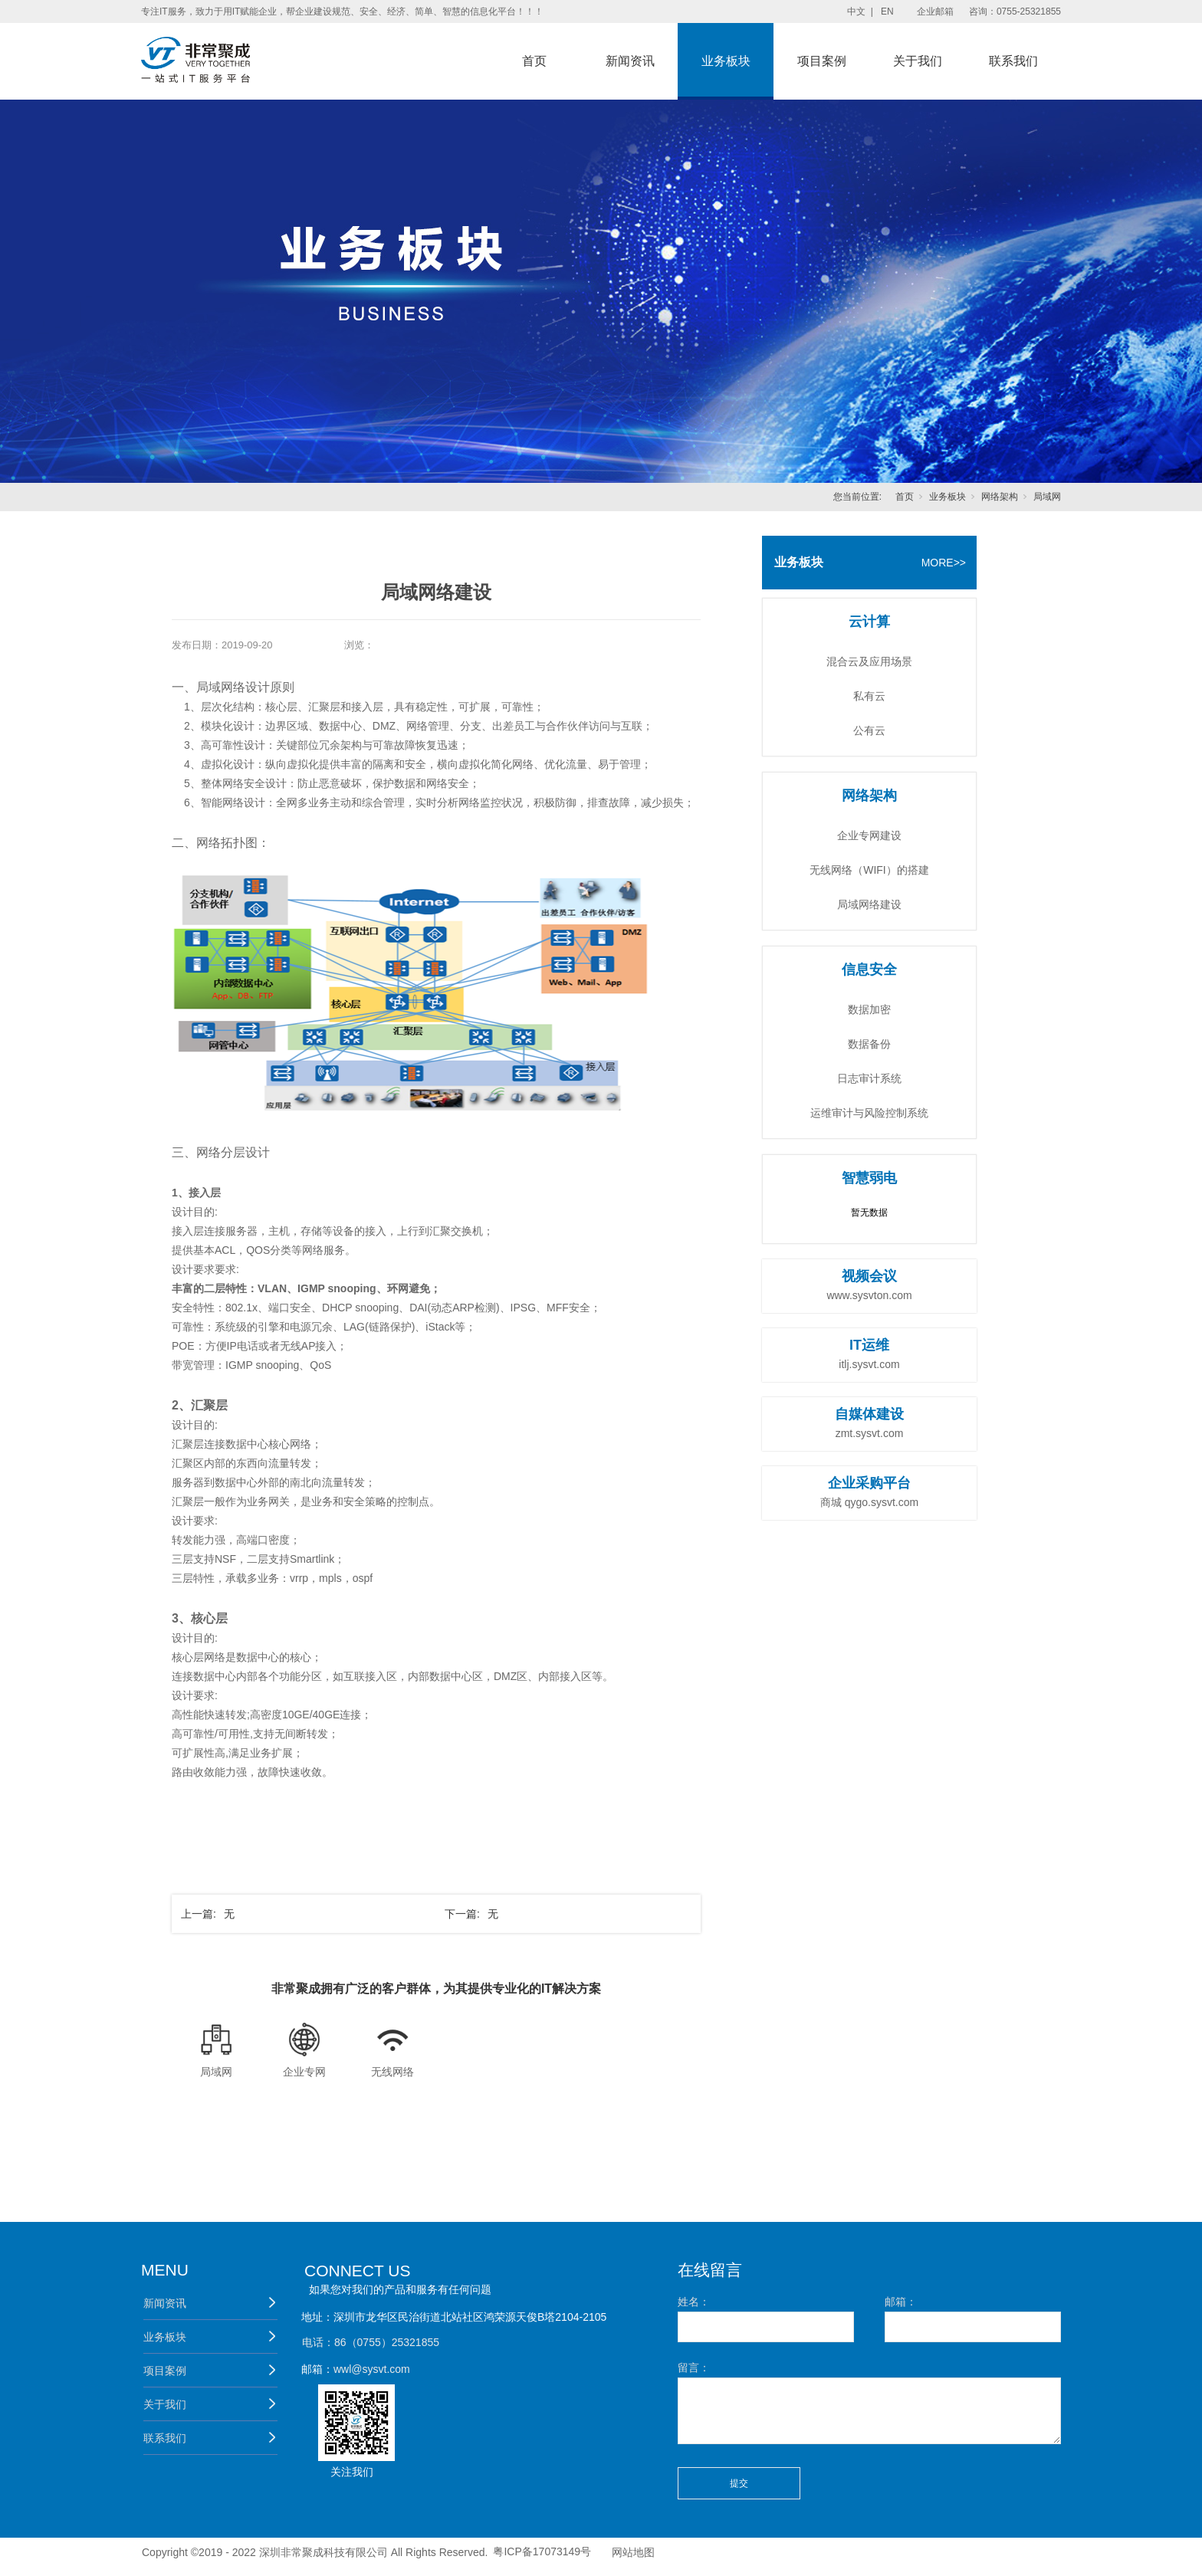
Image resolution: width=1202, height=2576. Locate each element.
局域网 (1047, 496)
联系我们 (1013, 60)
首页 (534, 60)
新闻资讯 (630, 60)
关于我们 (917, 60)
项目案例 (821, 60)
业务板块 (725, 60)
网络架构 (999, 496)
